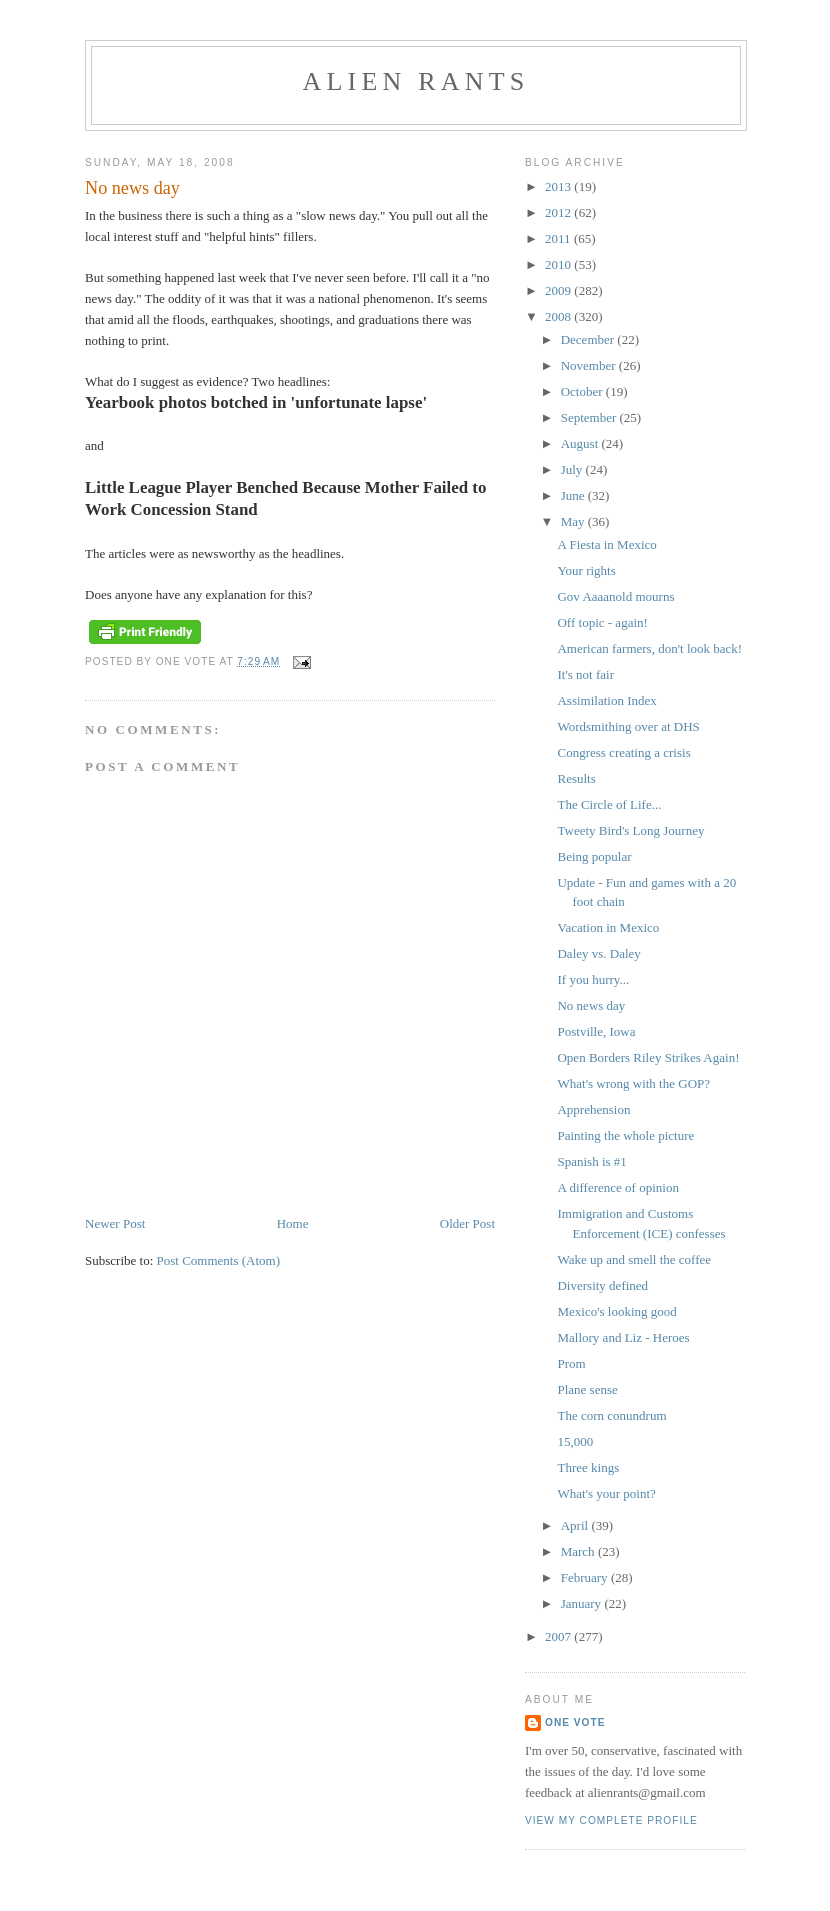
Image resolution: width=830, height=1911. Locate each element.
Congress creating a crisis (623, 752)
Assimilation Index (606, 700)
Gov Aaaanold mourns (615, 596)
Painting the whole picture (625, 1135)
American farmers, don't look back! (649, 648)
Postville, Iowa (596, 1031)
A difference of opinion (617, 1187)
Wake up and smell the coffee (634, 1259)
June (574, 495)
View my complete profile (611, 1820)
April (576, 1525)
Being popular (594, 856)
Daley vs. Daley (598, 953)
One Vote (575, 1722)
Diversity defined (602, 1285)
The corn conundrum (611, 1415)
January (583, 1603)
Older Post (467, 1223)
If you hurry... (593, 979)
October (583, 391)
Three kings (588, 1467)
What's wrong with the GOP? (633, 1083)
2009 (559, 290)
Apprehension (593, 1109)
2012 (559, 212)
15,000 (575, 1441)
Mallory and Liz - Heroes (623, 1337)
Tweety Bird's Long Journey (630, 830)
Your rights (586, 570)
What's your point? (606, 1493)
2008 (559, 316)
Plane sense (587, 1389)
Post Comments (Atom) (219, 1260)
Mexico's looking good (616, 1311)
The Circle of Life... (609, 804)
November (590, 365)
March (579, 1551)
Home (293, 1223)
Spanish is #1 (591, 1161)
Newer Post (115, 1223)
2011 (559, 238)
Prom (571, 1363)
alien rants (416, 81)
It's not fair (585, 674)
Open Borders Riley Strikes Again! (648, 1057)
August (581, 443)
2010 (559, 264)
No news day (591, 1005)
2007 (559, 1636)
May (574, 521)
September (590, 417)
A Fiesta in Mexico (606, 544)
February (586, 1577)
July (573, 469)
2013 (559, 186)
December (589, 339)
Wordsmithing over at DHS (628, 726)
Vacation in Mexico (608, 927)
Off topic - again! (602, 622)
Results (576, 778)
